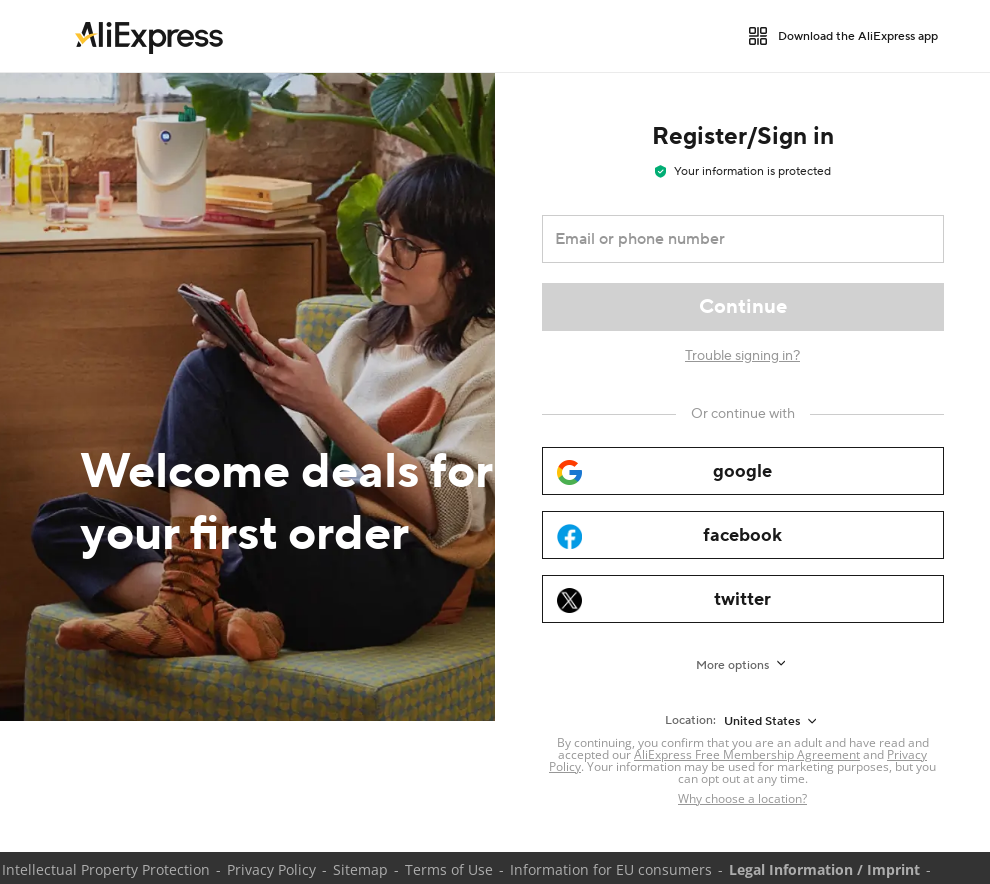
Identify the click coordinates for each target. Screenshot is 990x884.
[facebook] (743, 535)
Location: (690, 720)
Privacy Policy (271, 869)
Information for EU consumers (611, 869)
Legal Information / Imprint (824, 869)
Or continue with (743, 414)
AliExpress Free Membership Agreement (747, 754)
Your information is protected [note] (743, 171)
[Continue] (743, 307)
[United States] (772, 721)
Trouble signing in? (742, 356)
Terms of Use (449, 869)
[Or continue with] (743, 414)
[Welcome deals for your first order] (247, 397)
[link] (149, 36)
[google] (743, 471)
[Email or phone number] (729, 239)
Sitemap (360, 869)
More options (732, 665)
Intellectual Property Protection (106, 869)
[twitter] (743, 599)
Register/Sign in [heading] (743, 136)
